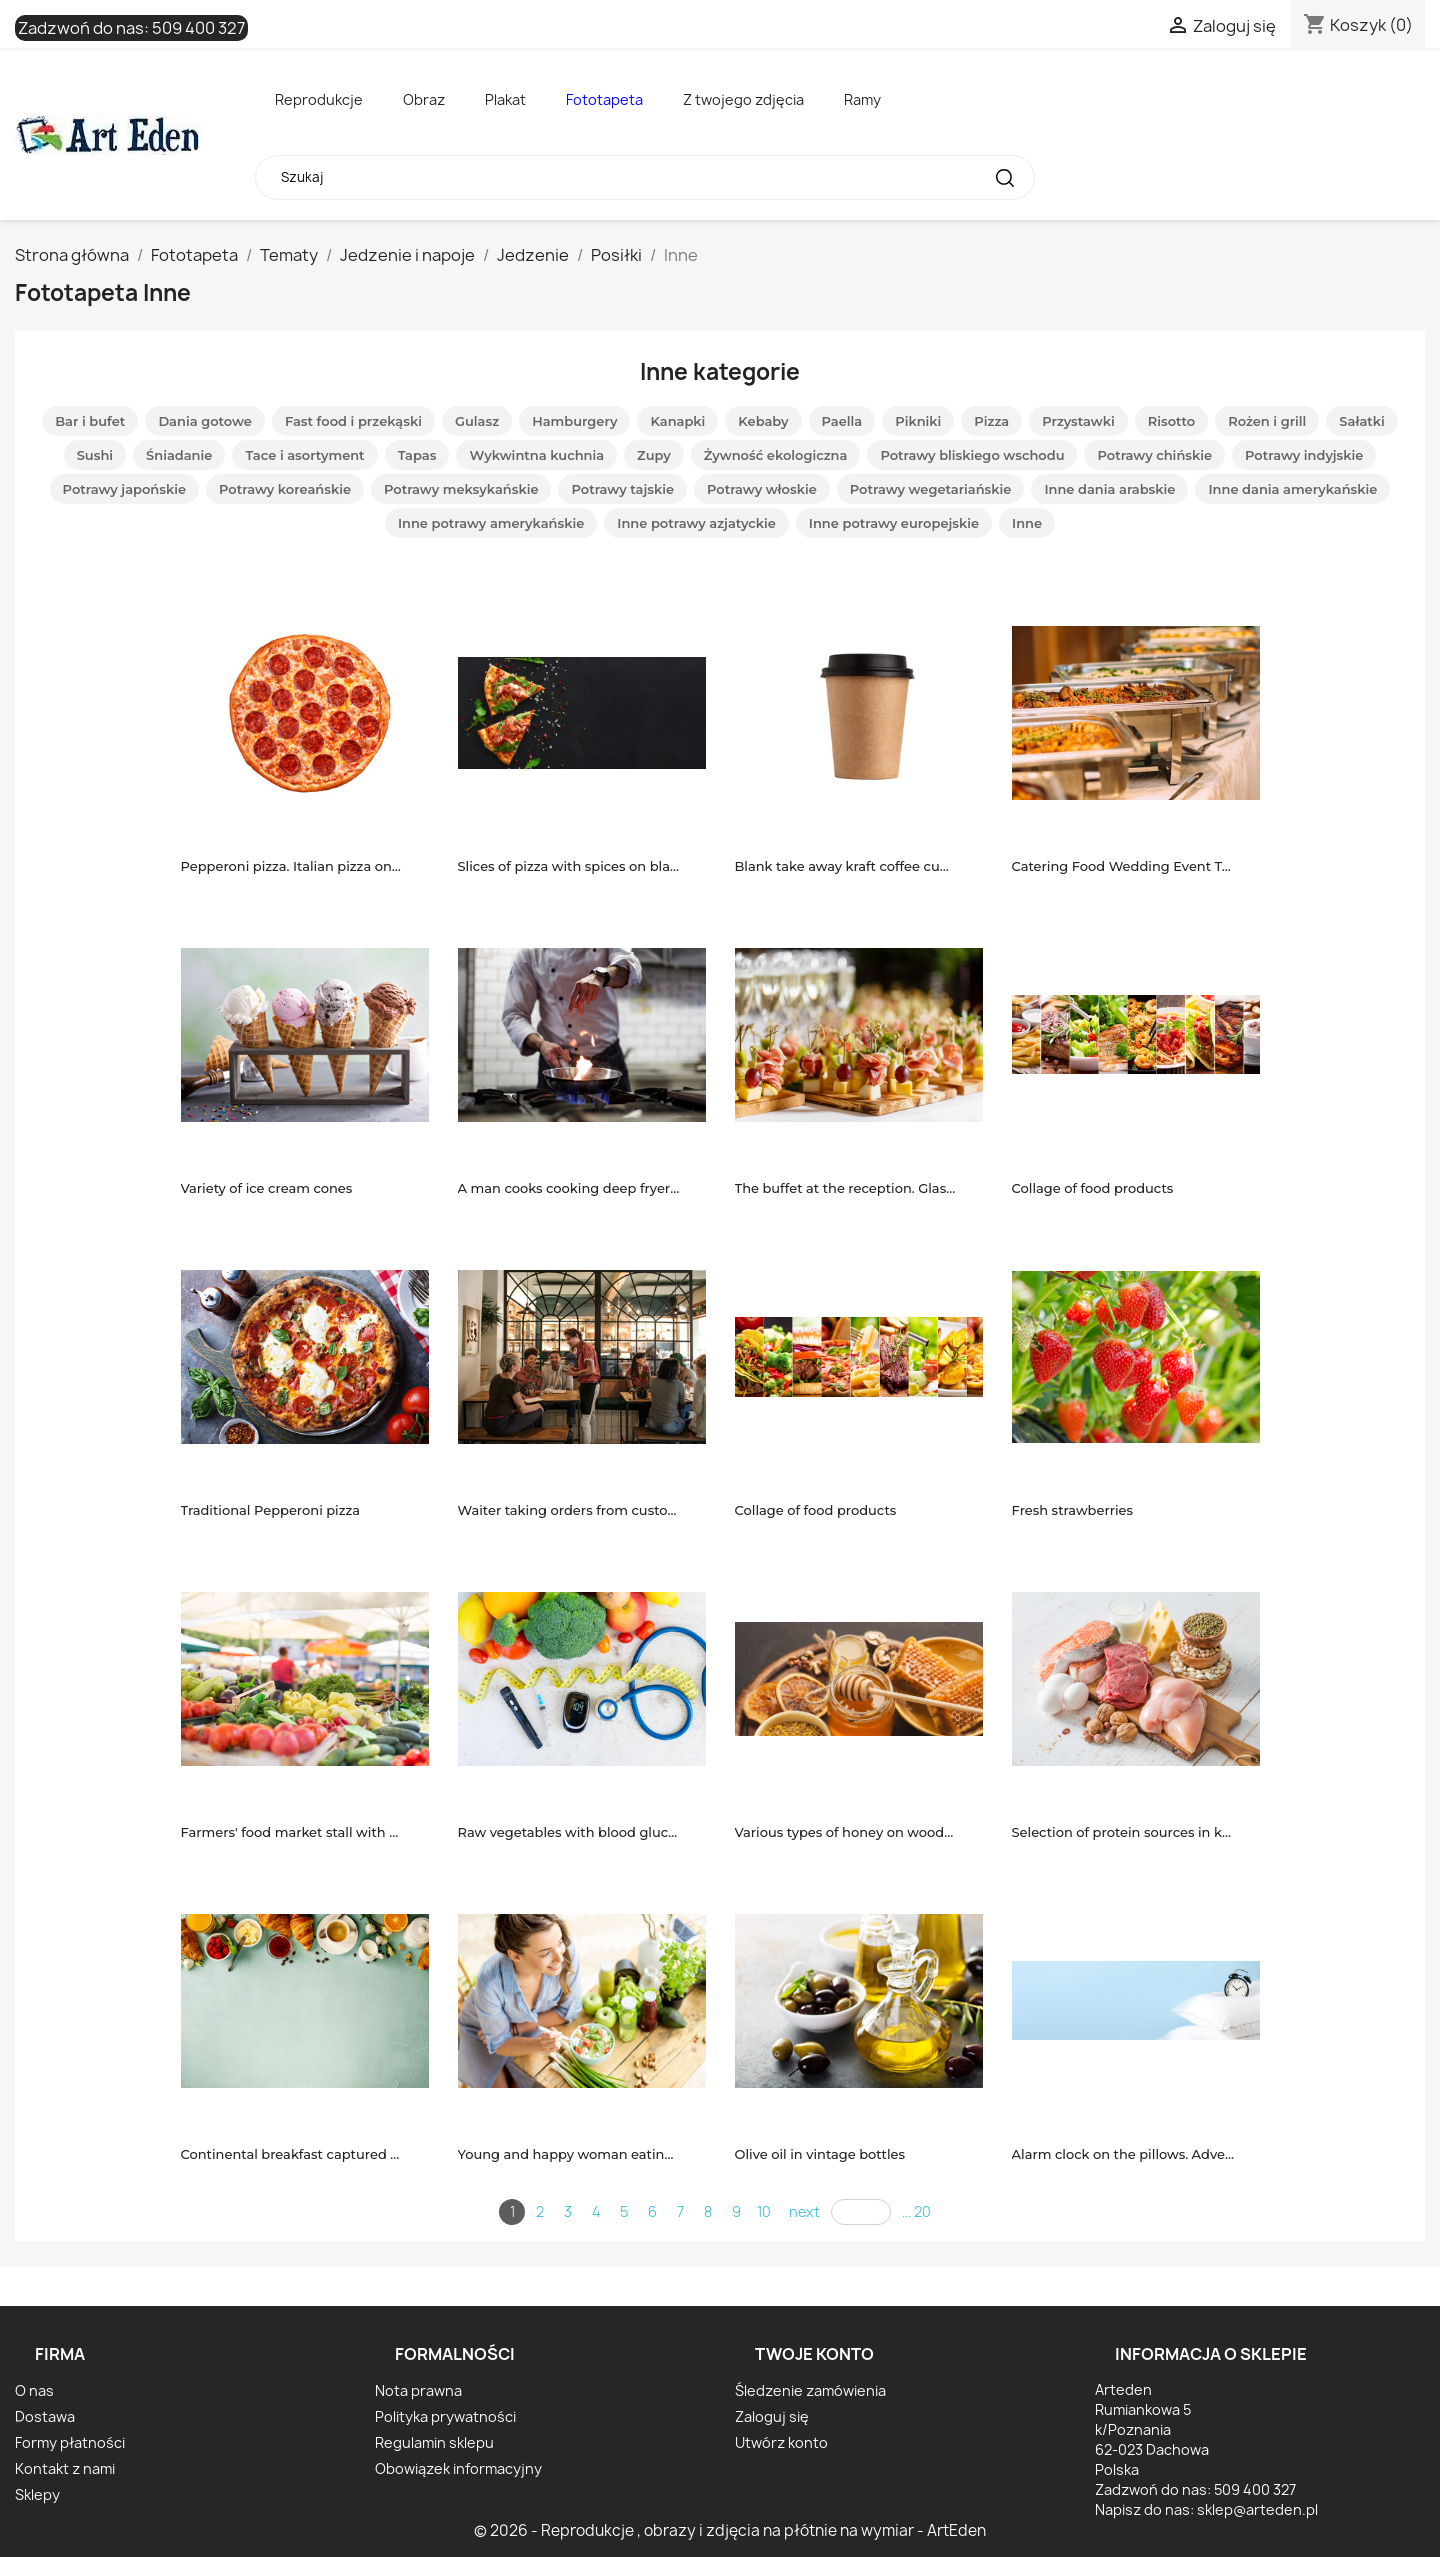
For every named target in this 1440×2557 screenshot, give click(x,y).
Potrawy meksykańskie (461, 489)
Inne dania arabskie (1109, 489)
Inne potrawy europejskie (894, 523)
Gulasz (477, 421)
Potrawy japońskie (124, 489)
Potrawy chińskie (1154, 455)
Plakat (505, 99)
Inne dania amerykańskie (1292, 489)
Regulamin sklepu (434, 2442)
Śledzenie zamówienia (810, 2390)
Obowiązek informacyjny (458, 2468)
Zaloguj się (772, 2416)
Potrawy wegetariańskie (931, 489)
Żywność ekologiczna (776, 455)
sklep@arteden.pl (1257, 2509)
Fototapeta (604, 99)
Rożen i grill (1267, 421)
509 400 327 (198, 28)
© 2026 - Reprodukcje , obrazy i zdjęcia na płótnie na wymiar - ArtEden (730, 2530)
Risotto (1171, 421)
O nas (34, 2390)
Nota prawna (418, 2390)
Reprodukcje (319, 99)
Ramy (862, 99)
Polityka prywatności (445, 2416)
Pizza (991, 421)
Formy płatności (70, 2442)
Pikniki (918, 421)
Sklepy (37, 2494)
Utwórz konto (781, 2442)
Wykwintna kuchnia (536, 455)
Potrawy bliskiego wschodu (972, 455)
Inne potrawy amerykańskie (491, 523)
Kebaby (763, 421)
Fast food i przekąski (353, 421)
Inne (1027, 523)
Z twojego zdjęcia (743, 99)
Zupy (654, 455)
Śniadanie (179, 455)
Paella (842, 421)
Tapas (417, 455)
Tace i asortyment (304, 455)
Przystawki (1078, 421)
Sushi (95, 455)
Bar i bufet (90, 421)
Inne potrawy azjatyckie (696, 523)
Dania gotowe (205, 421)
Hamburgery (574, 421)
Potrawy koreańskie (285, 489)
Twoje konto (814, 2354)
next (804, 2211)
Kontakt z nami (65, 2468)
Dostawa (45, 2416)
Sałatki (1362, 421)
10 (764, 2211)
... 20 (916, 2211)
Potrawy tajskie (622, 489)
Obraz (424, 99)
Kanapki (677, 421)
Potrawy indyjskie (1304, 455)
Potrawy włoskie (762, 489)
